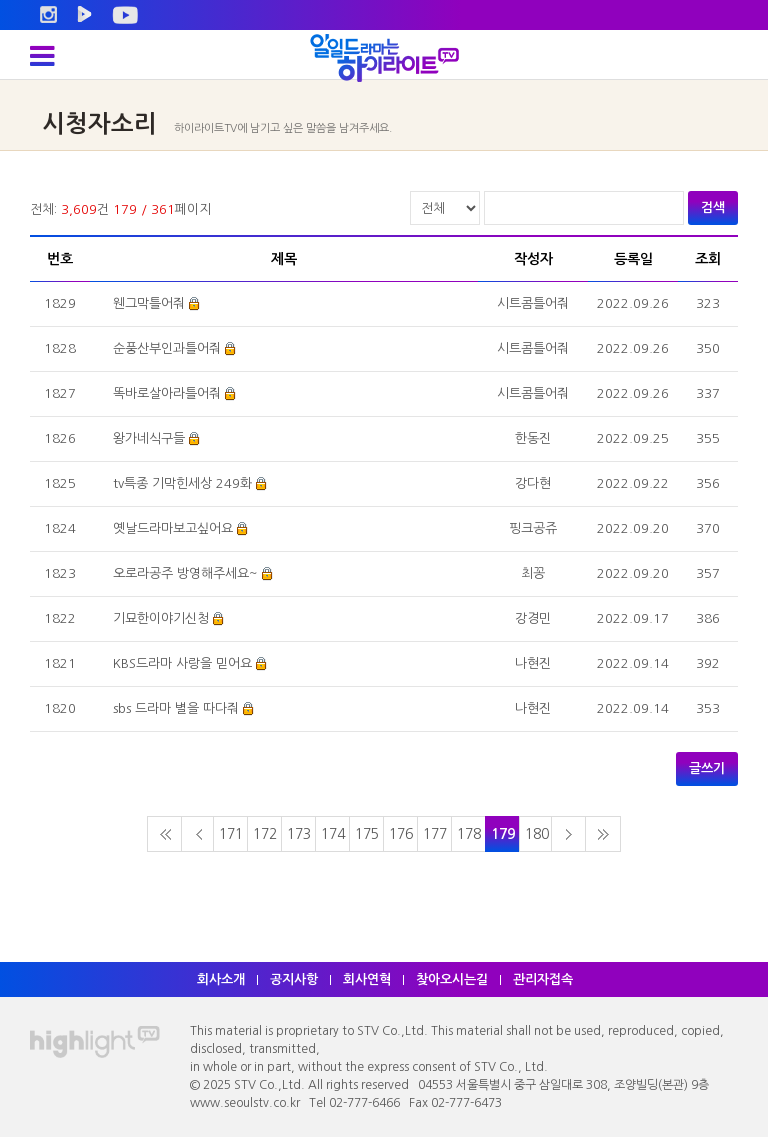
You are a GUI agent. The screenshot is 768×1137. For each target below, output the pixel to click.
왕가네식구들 (149, 438)
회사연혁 (367, 979)
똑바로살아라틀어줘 (167, 393)
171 (231, 834)
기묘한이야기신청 (161, 618)
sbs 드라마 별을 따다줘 (176, 708)
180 (537, 834)
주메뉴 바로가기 (0, 0)
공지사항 (294, 979)
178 (469, 834)
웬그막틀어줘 (149, 303)
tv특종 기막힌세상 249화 (182, 483)
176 (401, 834)
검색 (713, 207)
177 (435, 834)
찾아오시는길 (452, 979)
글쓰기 (707, 768)
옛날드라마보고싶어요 (173, 528)
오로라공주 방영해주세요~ (185, 573)
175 (367, 834)
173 (299, 834)
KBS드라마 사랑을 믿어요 (182, 663)
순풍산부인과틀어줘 (167, 348)
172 (265, 834)
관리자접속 (543, 979)
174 (333, 834)
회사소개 (221, 979)
